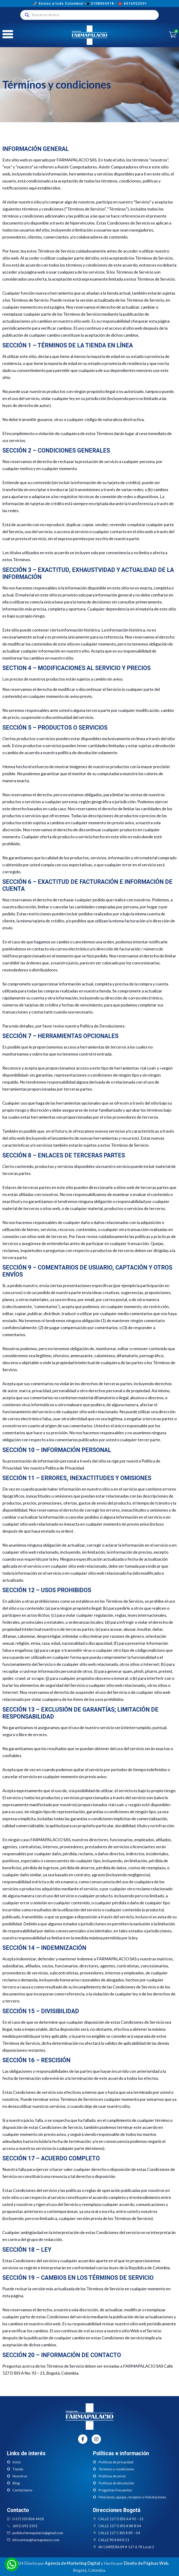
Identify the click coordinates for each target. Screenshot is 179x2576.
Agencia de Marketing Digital (72, 2563)
